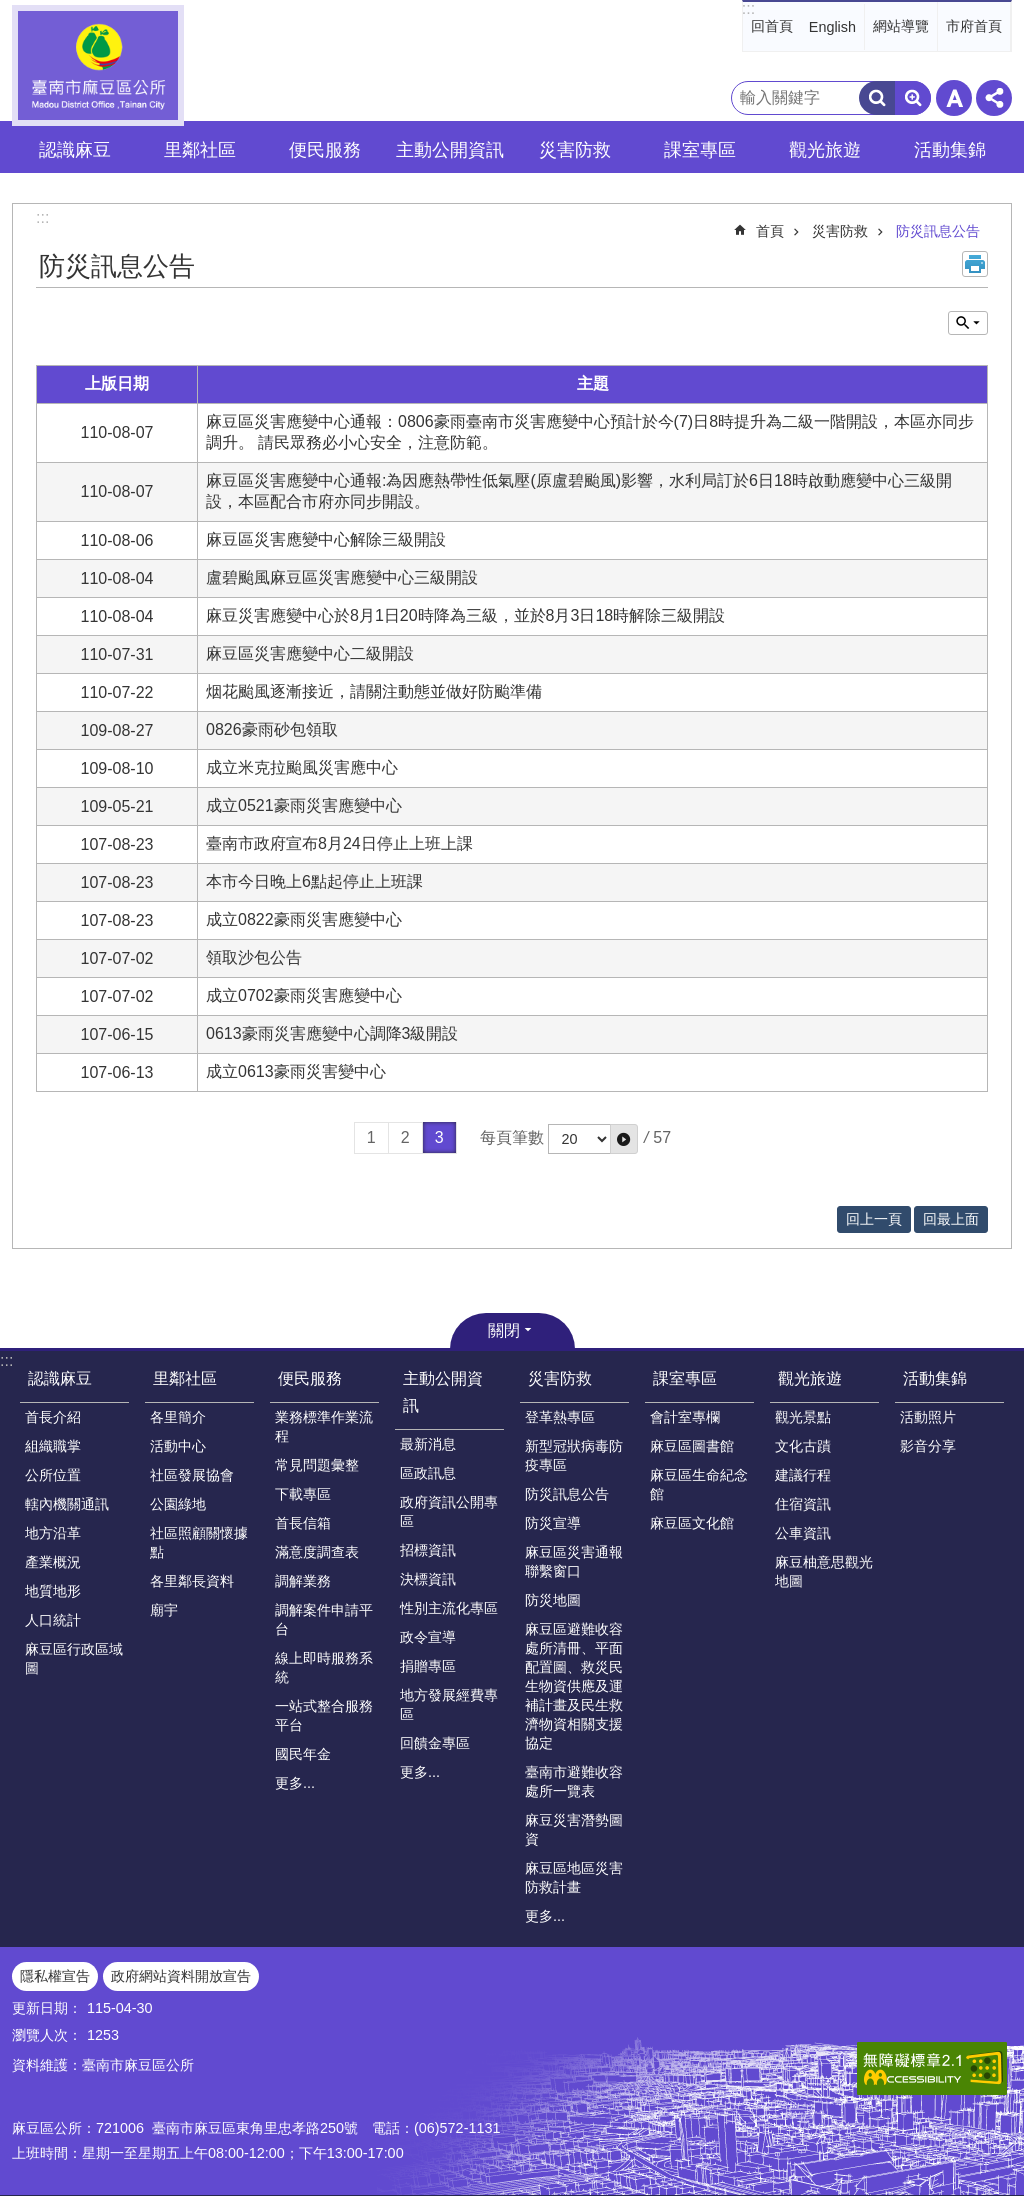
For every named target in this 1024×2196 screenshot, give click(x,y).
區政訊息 (428, 1473)
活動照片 (928, 1417)
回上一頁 (874, 1219)
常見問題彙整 (317, 1465)
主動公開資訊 (443, 1392)
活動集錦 (935, 1378)
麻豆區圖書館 (692, 1446)
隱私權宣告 (55, 1976)
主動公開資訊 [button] (450, 150)
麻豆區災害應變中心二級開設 (310, 653)
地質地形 (53, 1591)
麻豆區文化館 (692, 1523)
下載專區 (303, 1494)
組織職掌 (53, 1446)
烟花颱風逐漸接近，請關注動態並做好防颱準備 (374, 691)
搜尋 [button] (877, 98)
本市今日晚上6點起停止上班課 (322, 881)
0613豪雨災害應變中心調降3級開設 (332, 1033)
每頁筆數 (512, 1137)
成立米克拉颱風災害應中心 (302, 767)
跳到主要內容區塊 (10, 10)
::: (748, 8)
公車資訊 (803, 1533)
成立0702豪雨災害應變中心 (304, 995)
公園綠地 (178, 1504)
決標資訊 (428, 1579)
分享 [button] (994, 98)
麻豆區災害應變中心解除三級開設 (326, 539)
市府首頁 (974, 26)
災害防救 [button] (575, 150)
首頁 (770, 231)
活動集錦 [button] (950, 150)
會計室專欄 (685, 1417)
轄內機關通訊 (67, 1504)
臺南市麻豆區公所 (98, 65)
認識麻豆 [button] (75, 150)
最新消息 (428, 1444)
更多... (295, 1783)
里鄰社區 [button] (200, 150)
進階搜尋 (913, 98)
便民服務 (310, 1378)
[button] (624, 1139)
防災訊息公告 (938, 231)
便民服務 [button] (325, 150)
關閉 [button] (504, 1330)
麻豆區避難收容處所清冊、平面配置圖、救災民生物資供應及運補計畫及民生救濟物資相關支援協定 (574, 1686)
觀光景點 (803, 1417)
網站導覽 (901, 26)
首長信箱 (303, 1523)
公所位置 (53, 1475)
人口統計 (53, 1620)
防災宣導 (553, 1523)
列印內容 (975, 264)
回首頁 (772, 26)
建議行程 (803, 1475)
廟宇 (164, 1610)
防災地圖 (553, 1600)
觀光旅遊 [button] (825, 150)
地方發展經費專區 (449, 1704)
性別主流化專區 (449, 1608)
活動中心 (178, 1446)
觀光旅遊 (810, 1378)
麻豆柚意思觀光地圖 (824, 1571)
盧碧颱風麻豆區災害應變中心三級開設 (342, 577)
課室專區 (685, 1378)
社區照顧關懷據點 (199, 1542)
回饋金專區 (435, 1743)
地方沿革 (53, 1533)
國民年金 (303, 1754)
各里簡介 (178, 1417)
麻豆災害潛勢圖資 (574, 1829)
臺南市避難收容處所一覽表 (574, 1781)
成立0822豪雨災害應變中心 (304, 919)
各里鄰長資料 (192, 1581)
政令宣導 (428, 1637)
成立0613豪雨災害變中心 (296, 1071)
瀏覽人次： (47, 2035)
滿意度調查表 (317, 1552)
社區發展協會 (192, 1475)
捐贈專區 (428, 1666)
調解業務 (303, 1581)
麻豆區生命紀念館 (699, 1484)
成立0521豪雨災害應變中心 (304, 805)
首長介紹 (53, 1417)
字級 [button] (954, 98)
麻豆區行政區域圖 (74, 1658)
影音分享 (928, 1446)
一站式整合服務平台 (324, 1715)
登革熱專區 (560, 1417)
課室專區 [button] (700, 150)
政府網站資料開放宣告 (181, 1976)
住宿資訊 (803, 1504)
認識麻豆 (60, 1378)
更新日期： (47, 2008)
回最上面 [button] (951, 1219)
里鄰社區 (185, 1378)
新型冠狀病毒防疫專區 (574, 1455)
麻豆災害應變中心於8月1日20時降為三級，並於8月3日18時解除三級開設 (465, 615)
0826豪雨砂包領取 (272, 729)
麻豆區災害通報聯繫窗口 (574, 1561)
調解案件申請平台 (324, 1619)
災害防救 (840, 231)
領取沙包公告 (254, 957)
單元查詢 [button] (968, 323)
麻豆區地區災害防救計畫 (574, 1877)
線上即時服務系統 (324, 1667)
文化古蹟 (803, 1446)
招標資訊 (428, 1550)
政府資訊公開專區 (449, 1511)
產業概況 (53, 1562)
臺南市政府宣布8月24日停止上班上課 (339, 843)
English (832, 27)
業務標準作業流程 (324, 1426)
